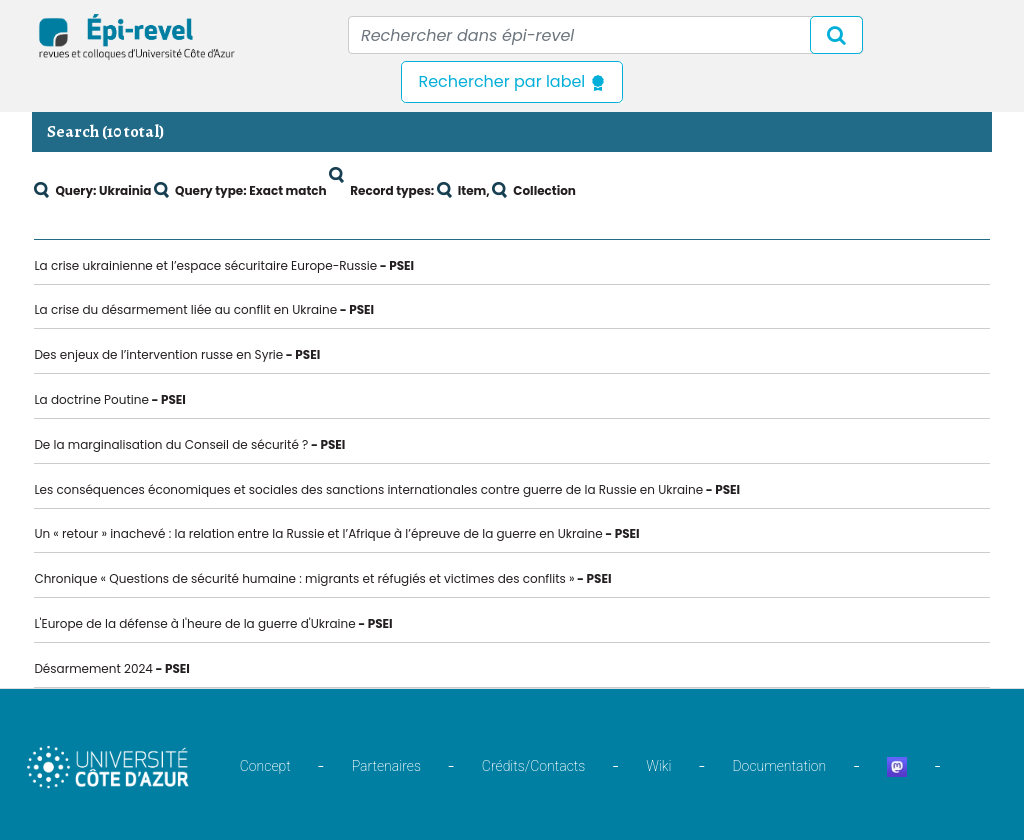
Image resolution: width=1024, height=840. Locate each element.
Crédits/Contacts (533, 766)
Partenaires (386, 766)
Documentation (779, 766)
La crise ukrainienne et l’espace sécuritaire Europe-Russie (205, 265)
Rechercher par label (511, 81)
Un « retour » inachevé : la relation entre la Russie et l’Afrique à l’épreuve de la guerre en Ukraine (318, 533)
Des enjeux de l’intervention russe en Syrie (158, 354)
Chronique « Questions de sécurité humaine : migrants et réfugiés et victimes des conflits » (304, 578)
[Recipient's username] (605, 35)
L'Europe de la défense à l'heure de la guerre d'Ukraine (194, 623)
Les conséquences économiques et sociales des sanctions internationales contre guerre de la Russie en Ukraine (368, 489)
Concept (265, 766)
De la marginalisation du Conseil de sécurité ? (171, 444)
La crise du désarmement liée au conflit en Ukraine (185, 309)
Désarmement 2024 (93, 668)
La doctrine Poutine (91, 399)
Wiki (658, 766)
